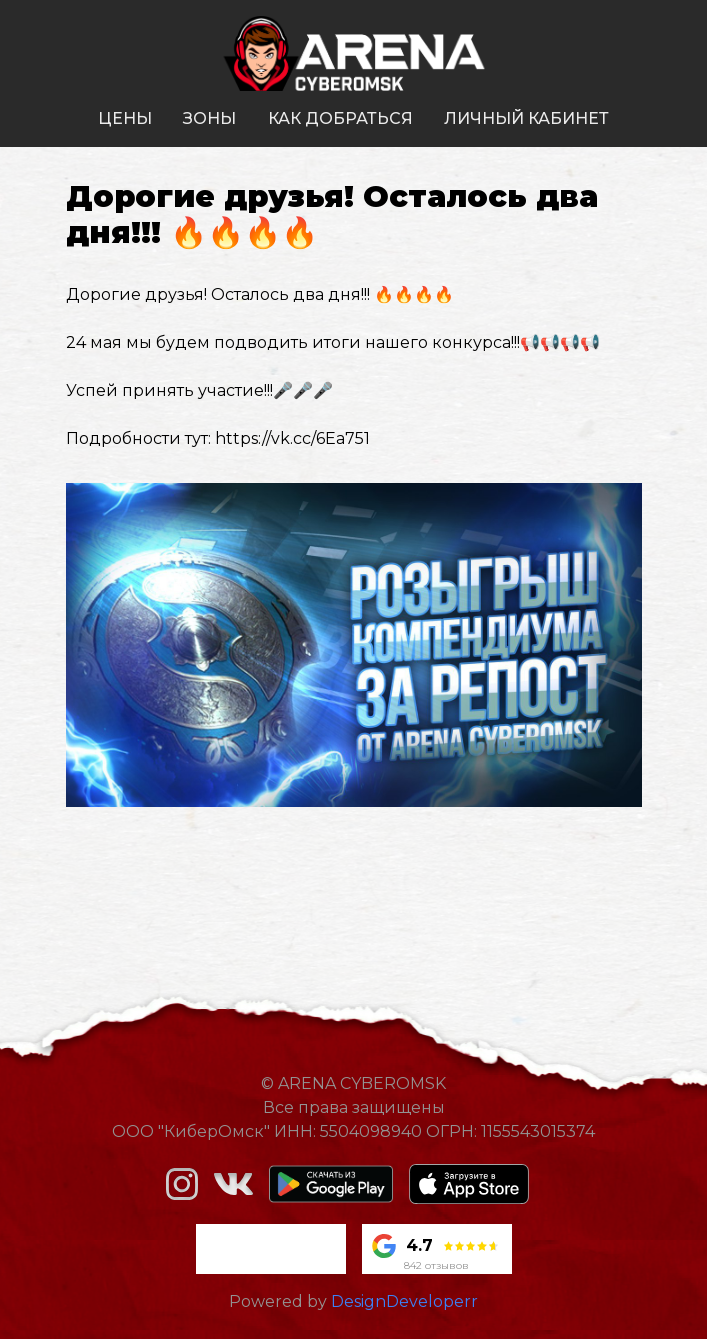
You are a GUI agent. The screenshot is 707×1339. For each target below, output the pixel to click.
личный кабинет (526, 118)
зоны (209, 118)
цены (125, 118)
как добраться (340, 118)
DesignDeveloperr (404, 1301)
